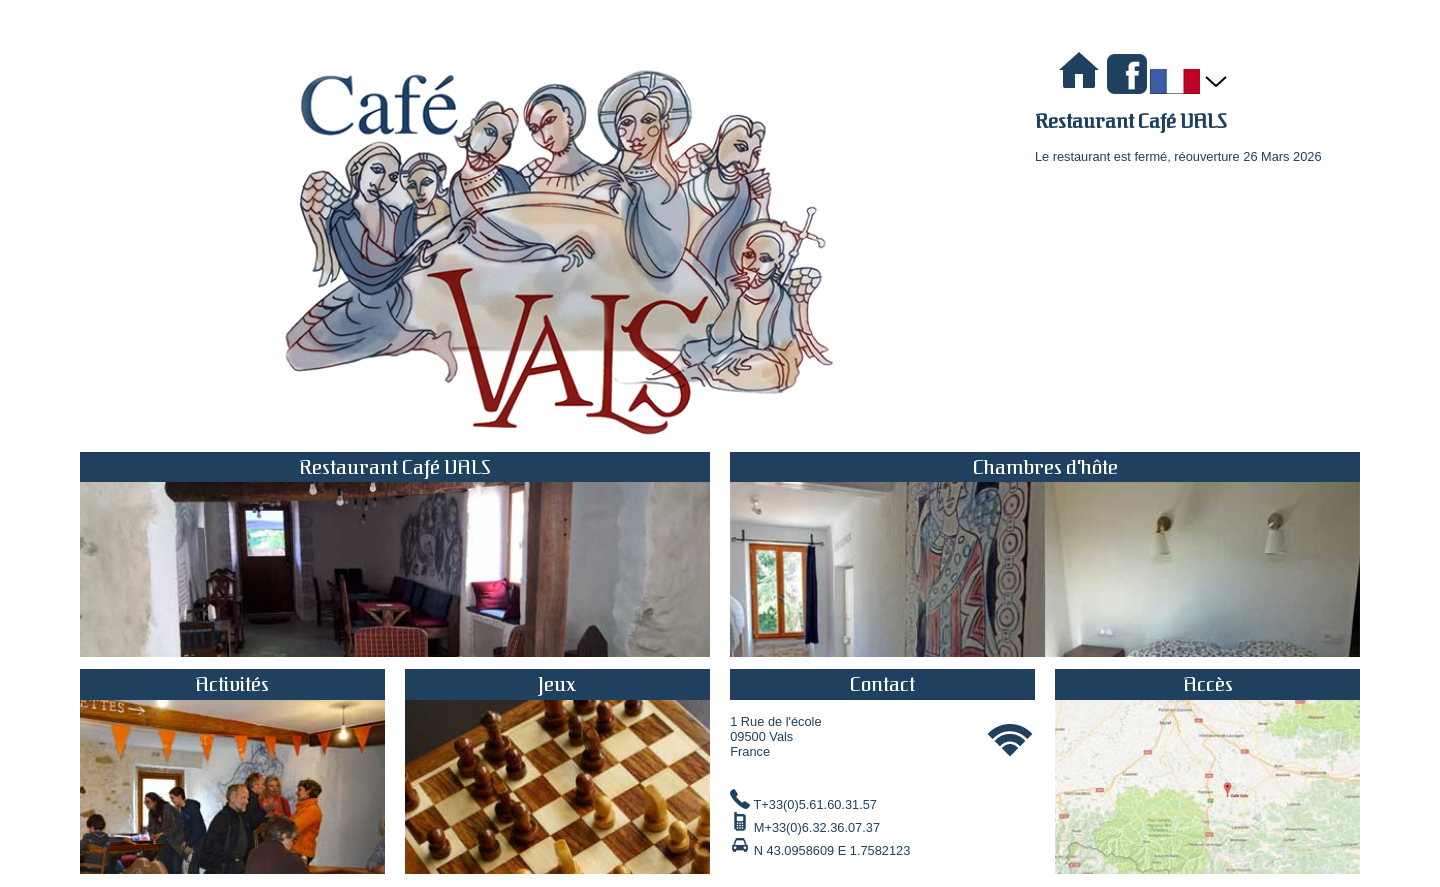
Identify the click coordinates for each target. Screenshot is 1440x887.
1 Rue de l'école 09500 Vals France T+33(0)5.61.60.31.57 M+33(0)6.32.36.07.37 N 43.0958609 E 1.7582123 (882, 763)
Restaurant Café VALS (1131, 121)
